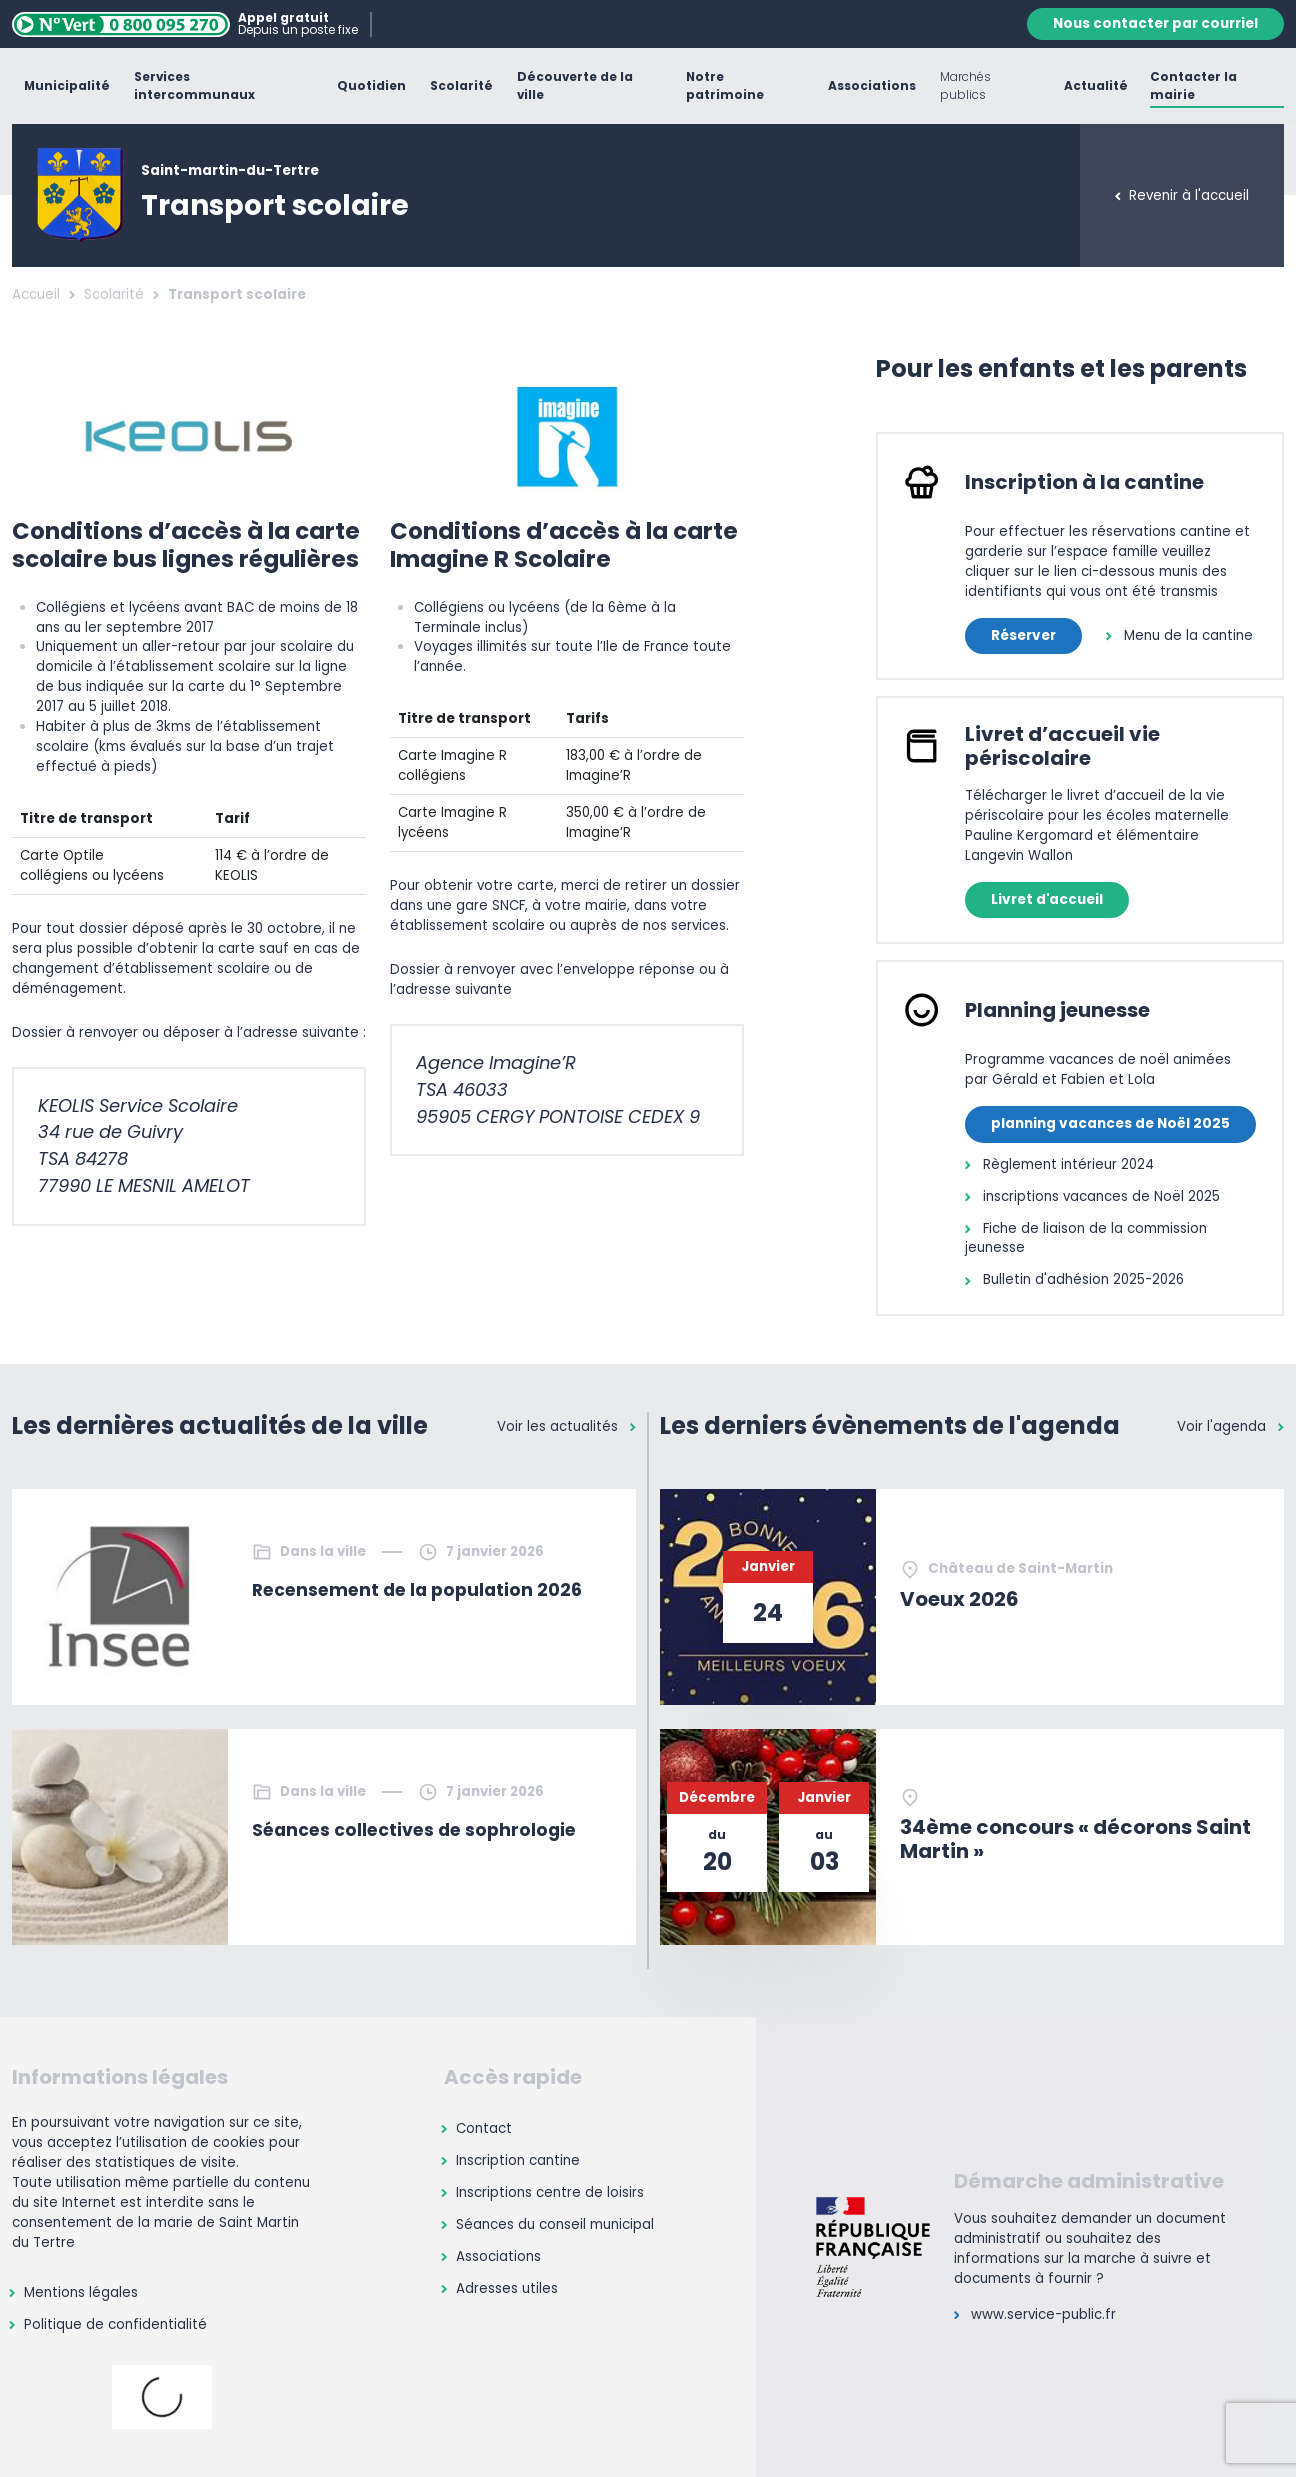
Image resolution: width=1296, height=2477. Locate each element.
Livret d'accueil (1047, 899)
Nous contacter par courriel (1155, 23)
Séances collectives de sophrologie (414, 1830)
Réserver (1023, 635)
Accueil (36, 294)
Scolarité (114, 294)
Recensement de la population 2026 (417, 1590)
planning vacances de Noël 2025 (1110, 1123)
